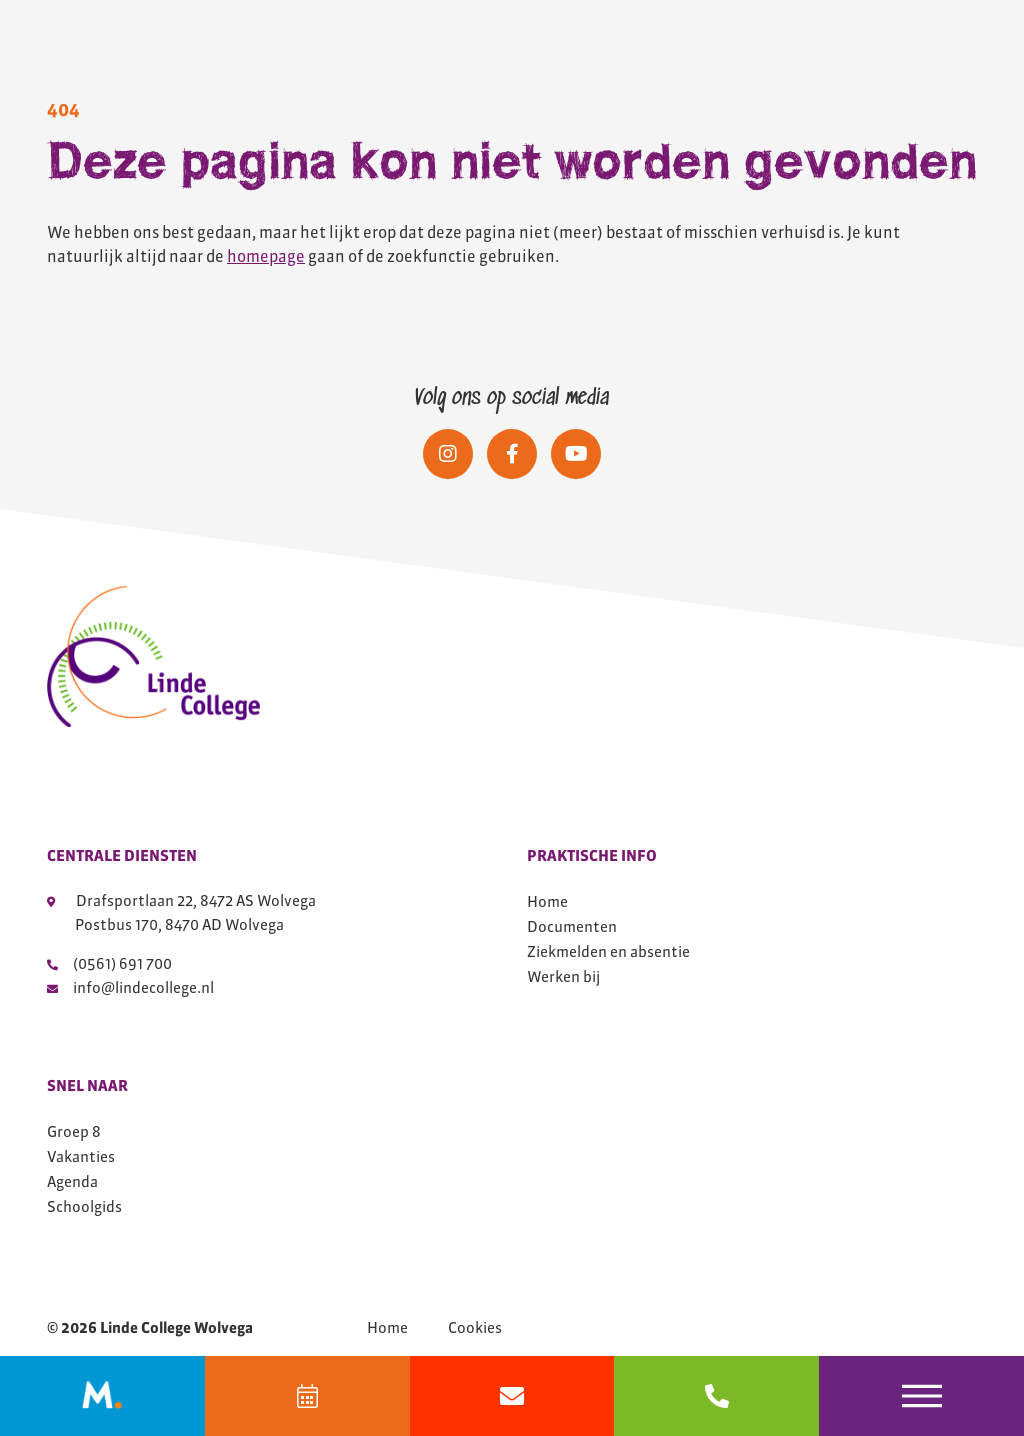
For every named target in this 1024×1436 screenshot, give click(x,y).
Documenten (572, 926)
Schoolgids (84, 1206)
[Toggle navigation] (921, 1396)
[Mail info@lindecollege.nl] (512, 1396)
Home (547, 901)
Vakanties (81, 1156)
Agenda (72, 1181)
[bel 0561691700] (716, 1396)
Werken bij (563, 976)
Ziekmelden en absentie (608, 951)
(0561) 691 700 (109, 963)
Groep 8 (74, 1131)
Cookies (475, 1328)
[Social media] (448, 454)
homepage (266, 256)
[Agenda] (307, 1396)
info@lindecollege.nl (130, 987)
